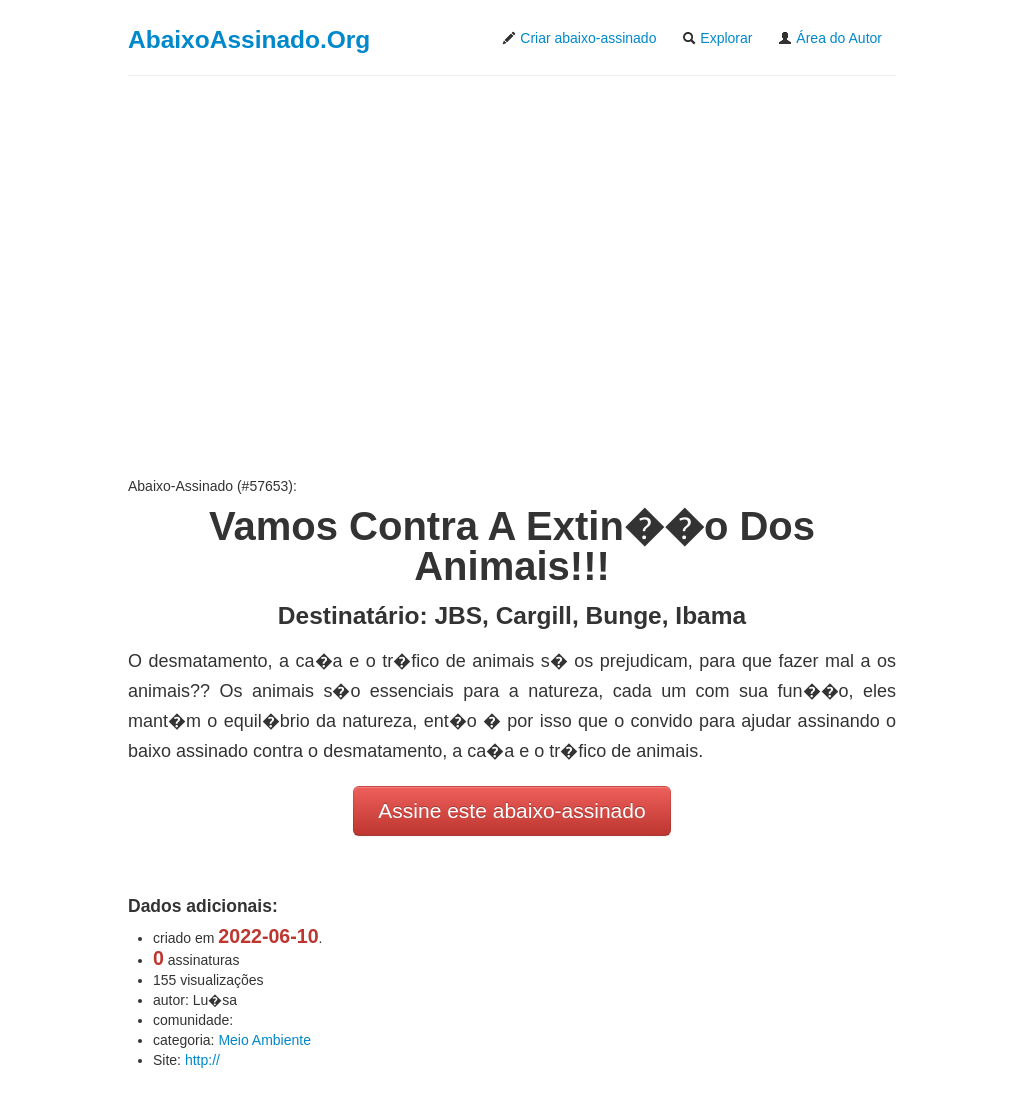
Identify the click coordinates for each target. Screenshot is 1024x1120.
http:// (202, 1060)
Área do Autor (830, 38)
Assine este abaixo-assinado (511, 810)
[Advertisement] (512, 276)
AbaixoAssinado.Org (249, 39)
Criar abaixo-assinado (579, 38)
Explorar (717, 38)
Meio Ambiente (264, 1040)
